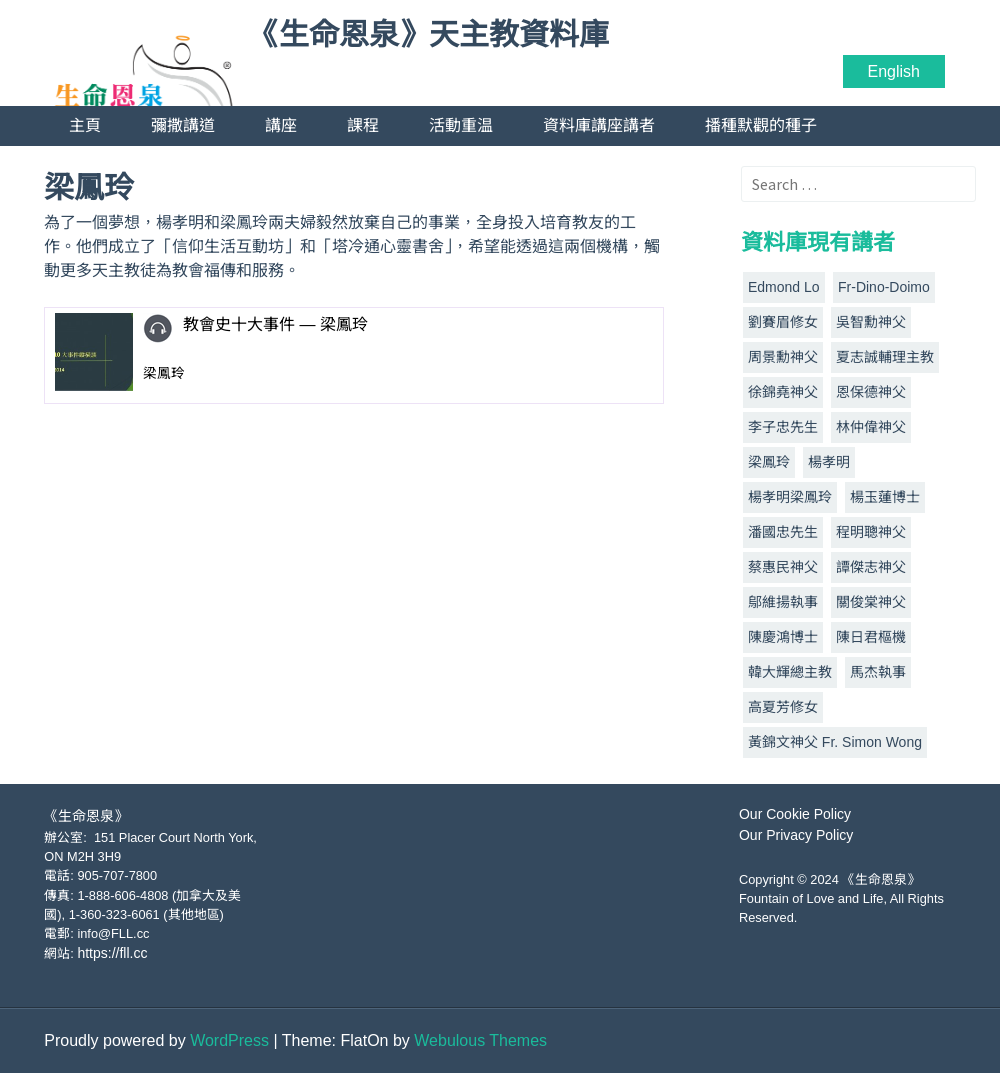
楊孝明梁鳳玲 (790, 497)
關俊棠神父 (871, 602)
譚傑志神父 (871, 567)
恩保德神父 (871, 392)
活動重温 (461, 125)
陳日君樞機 (871, 637)
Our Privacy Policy (796, 835)
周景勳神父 (783, 357)
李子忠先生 (783, 427)
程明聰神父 (871, 532)
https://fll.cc (112, 953)
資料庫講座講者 (599, 125)
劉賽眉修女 (783, 322)
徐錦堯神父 (783, 392)
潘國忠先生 (783, 532)
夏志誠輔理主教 (885, 357)
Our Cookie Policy (795, 814)
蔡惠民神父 (783, 567)
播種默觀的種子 (761, 125)
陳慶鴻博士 (783, 637)
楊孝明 (829, 462)
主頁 (85, 125)
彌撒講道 (183, 125)
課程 (363, 125)
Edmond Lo (784, 287)
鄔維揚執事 (783, 602)
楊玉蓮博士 (885, 497)
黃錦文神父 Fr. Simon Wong (835, 742)
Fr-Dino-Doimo (884, 287)
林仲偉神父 (871, 427)
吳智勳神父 (871, 322)
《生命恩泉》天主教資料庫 (429, 35)
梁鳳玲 (769, 462)
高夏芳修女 (783, 707)
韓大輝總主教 (790, 672)
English (894, 71)
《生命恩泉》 (86, 816)
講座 (281, 125)
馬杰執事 (878, 672)
